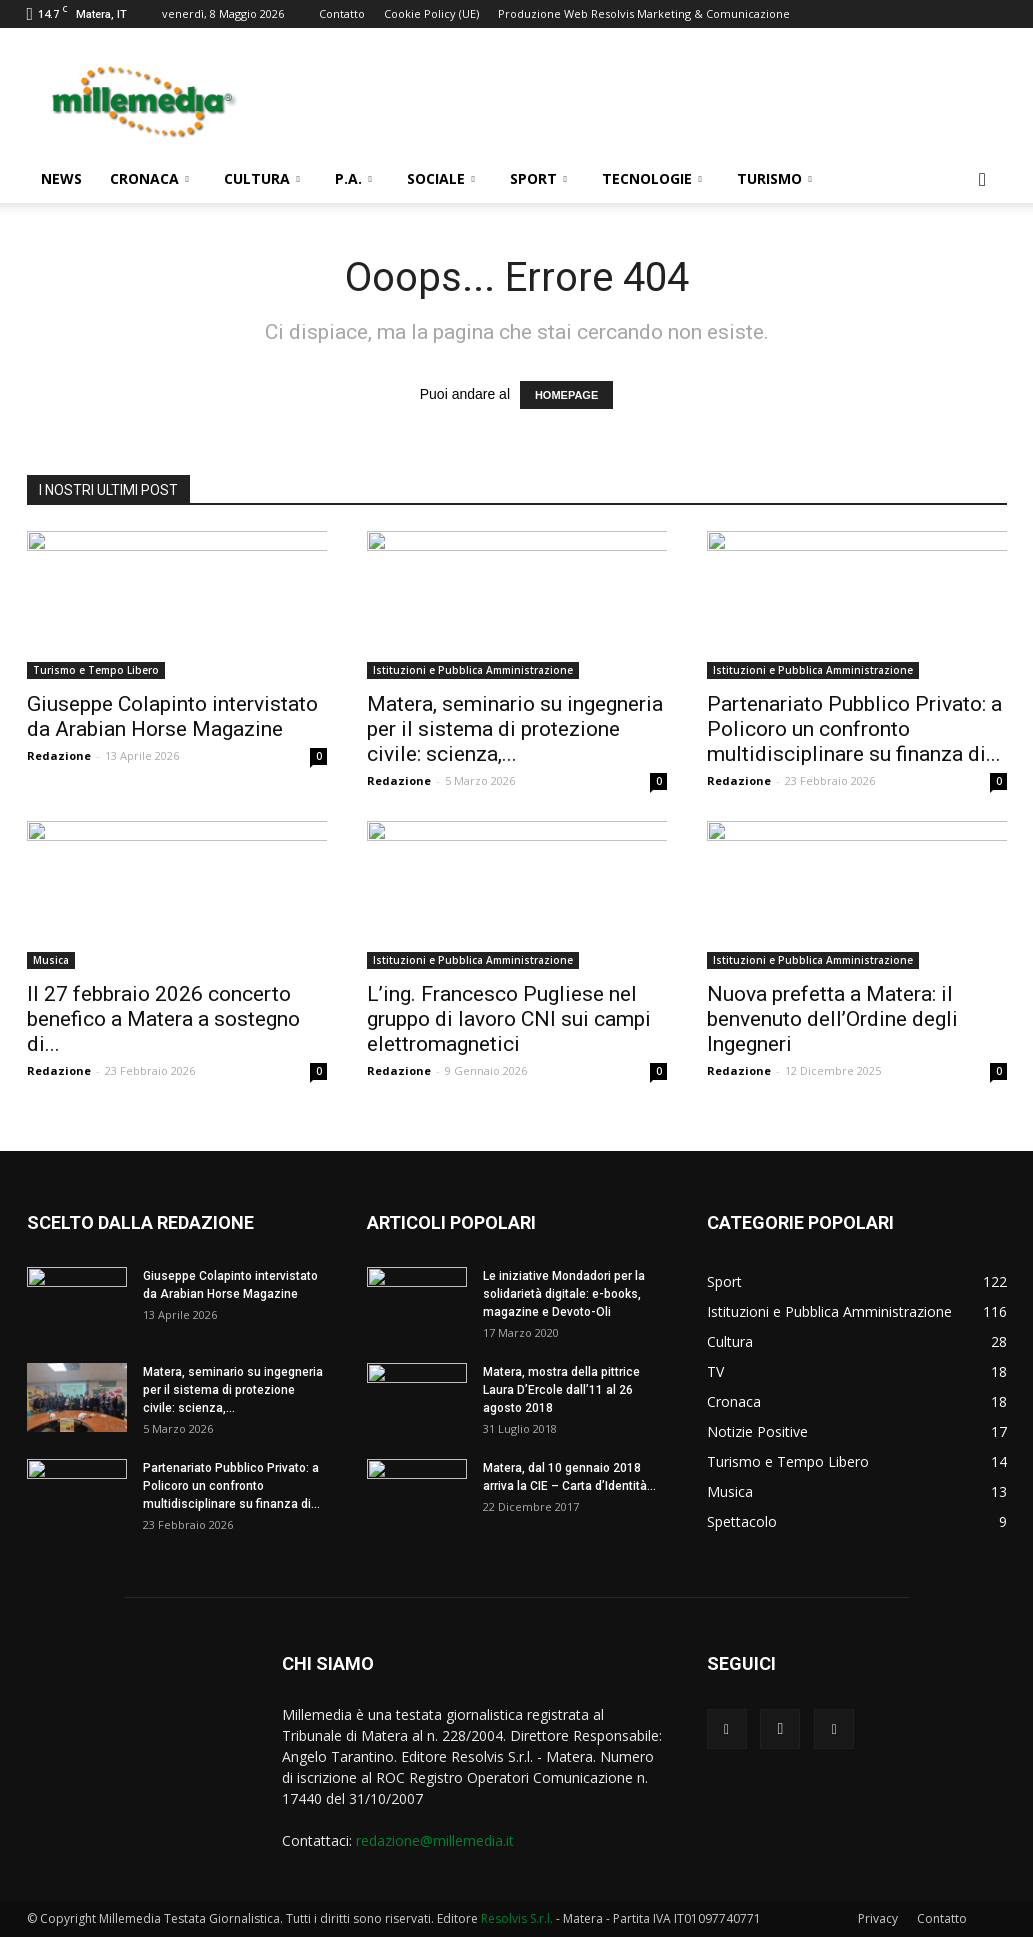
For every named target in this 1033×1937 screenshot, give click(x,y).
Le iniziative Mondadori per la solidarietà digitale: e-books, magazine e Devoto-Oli (564, 1294)
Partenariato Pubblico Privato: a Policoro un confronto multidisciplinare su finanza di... (854, 729)
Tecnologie (652, 178)
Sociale (441, 178)
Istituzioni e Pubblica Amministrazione (473, 670)
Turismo (774, 178)
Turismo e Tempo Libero (96, 670)
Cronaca (149, 178)
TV (715, 1371)
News (61, 178)
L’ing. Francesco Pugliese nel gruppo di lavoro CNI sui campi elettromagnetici (509, 1019)
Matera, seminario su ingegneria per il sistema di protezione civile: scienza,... (515, 729)
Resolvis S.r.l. (517, 1918)
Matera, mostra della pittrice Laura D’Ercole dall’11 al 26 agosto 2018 (561, 1390)
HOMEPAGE (566, 395)
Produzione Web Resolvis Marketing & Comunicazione (644, 13)
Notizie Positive (757, 1431)
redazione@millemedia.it (435, 1840)
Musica (51, 960)
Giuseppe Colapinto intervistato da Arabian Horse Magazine (172, 716)
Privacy (878, 1918)
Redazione (59, 755)
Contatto (342, 13)
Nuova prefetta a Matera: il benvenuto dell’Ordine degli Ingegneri (832, 1019)
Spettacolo (742, 1521)
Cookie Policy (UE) (431, 13)
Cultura (262, 178)
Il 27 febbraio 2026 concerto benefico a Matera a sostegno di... (163, 1019)
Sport (538, 178)
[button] (983, 180)
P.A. (353, 178)
